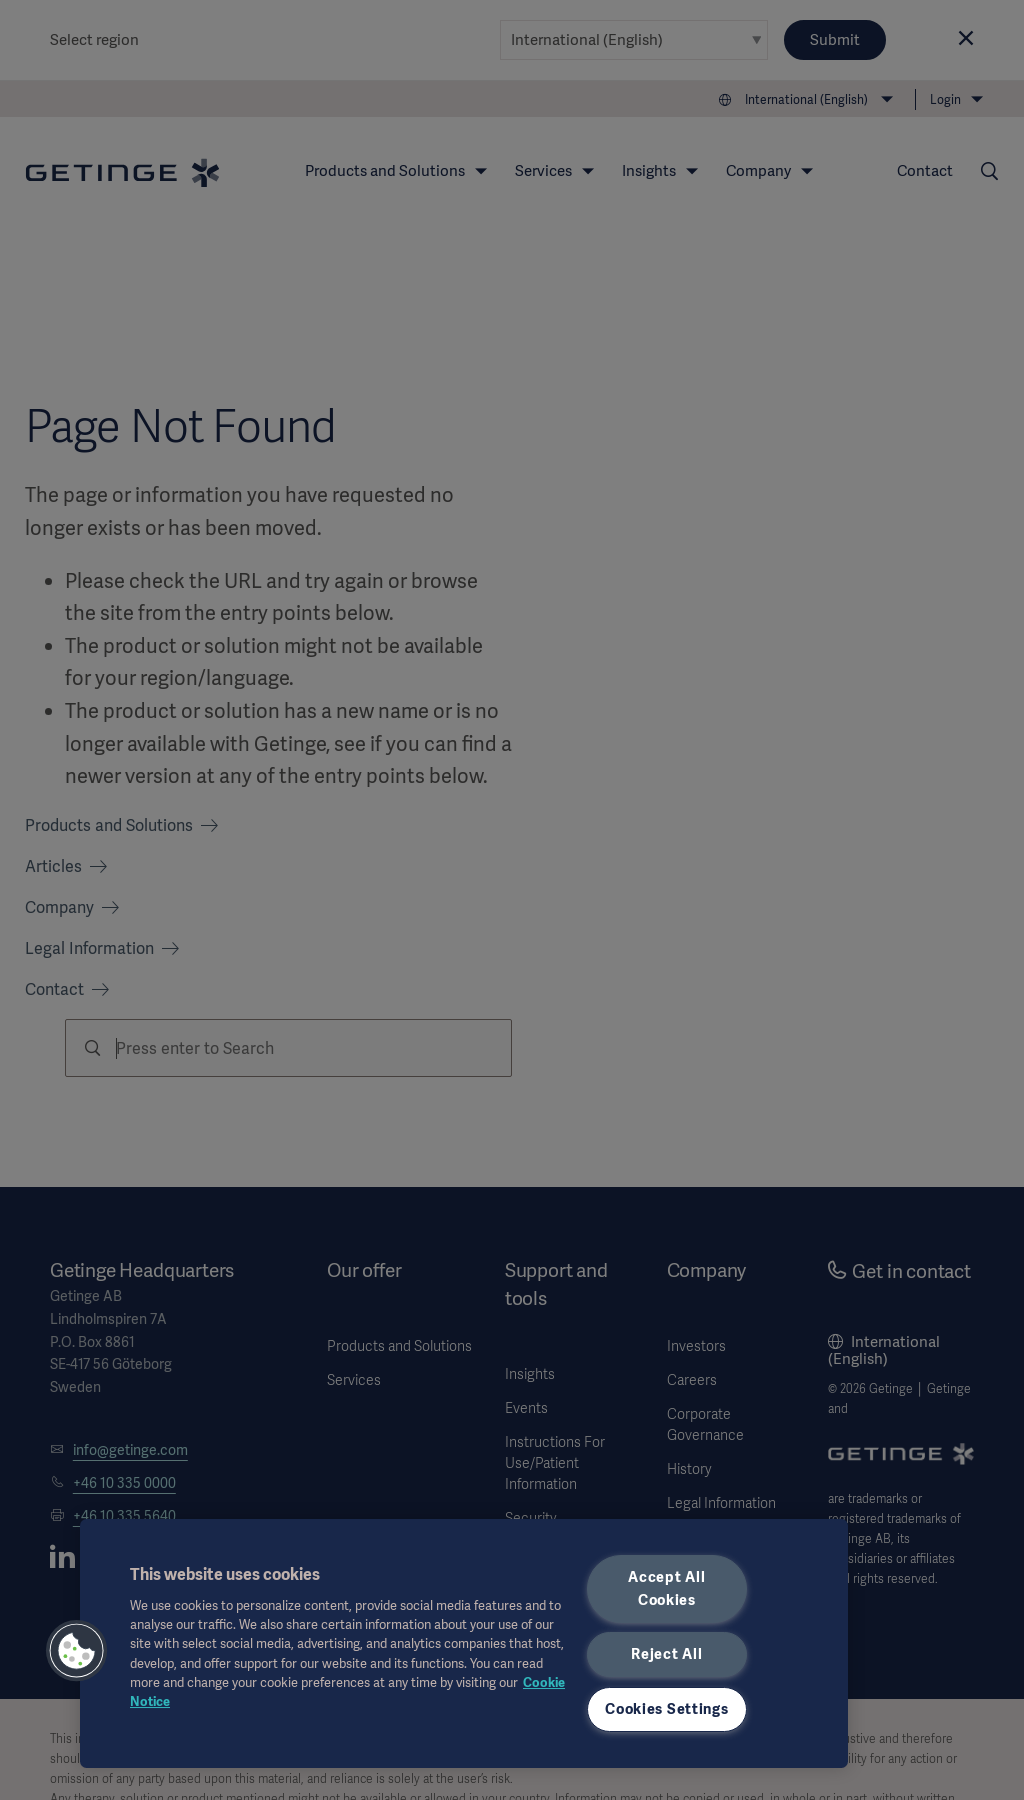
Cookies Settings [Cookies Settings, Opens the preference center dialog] (667, 1709)
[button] (77, 1651)
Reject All (666, 1654)
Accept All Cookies (666, 1588)
